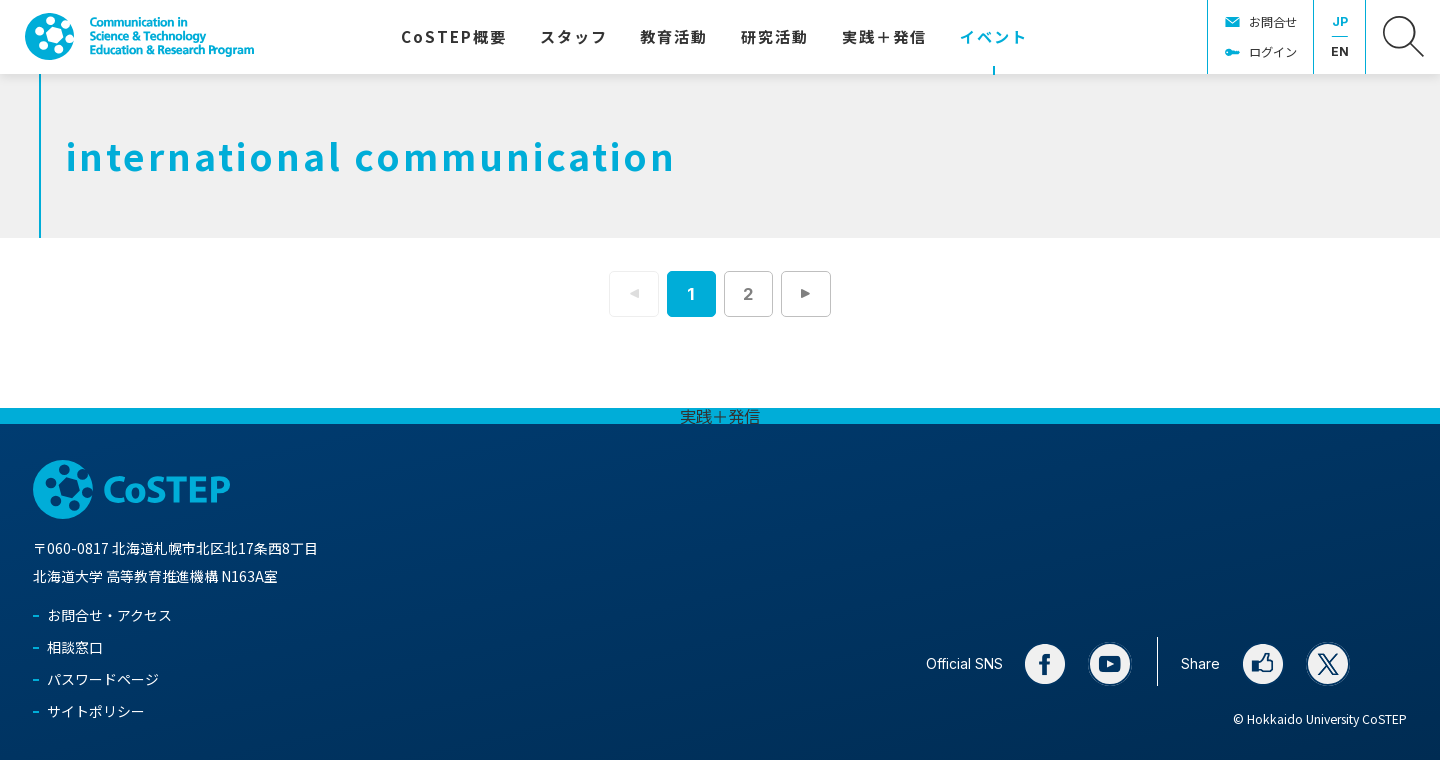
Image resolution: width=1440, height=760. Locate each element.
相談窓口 (75, 647)
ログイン (1273, 52)
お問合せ (1273, 22)
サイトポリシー (96, 711)
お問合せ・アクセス (109, 615)
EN (1340, 51)
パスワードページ (103, 679)
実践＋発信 (720, 416)
